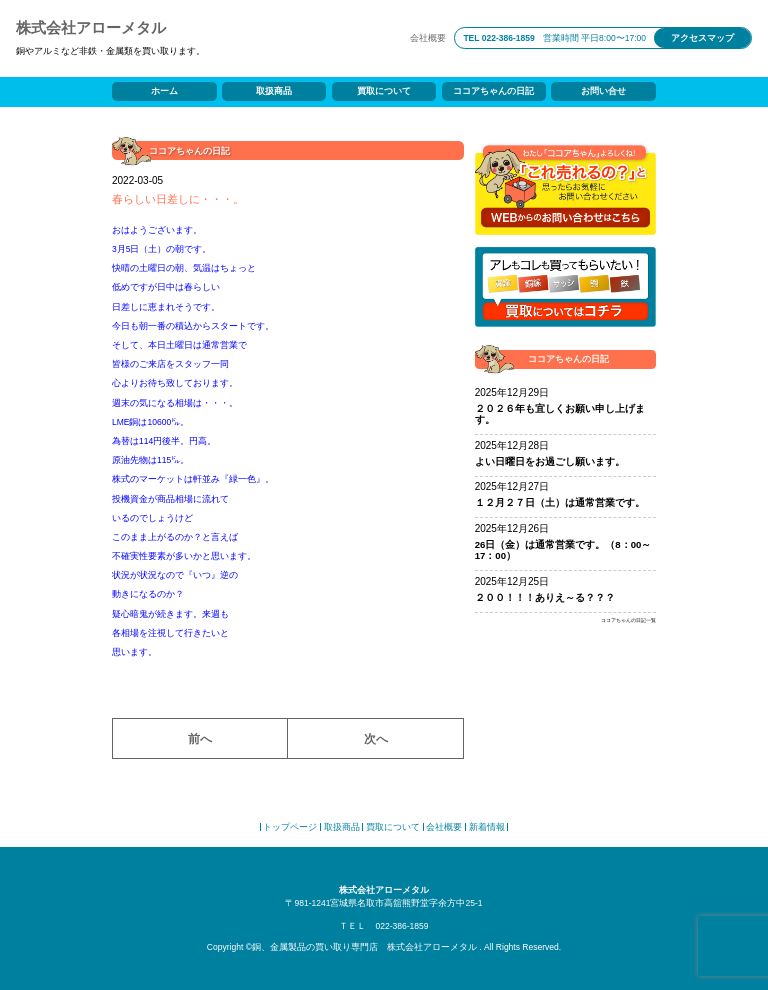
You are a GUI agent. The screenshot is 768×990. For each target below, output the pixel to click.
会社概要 (428, 38)
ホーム (164, 91)
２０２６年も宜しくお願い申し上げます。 (560, 414)
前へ (200, 738)
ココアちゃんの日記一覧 (628, 620)
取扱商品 (274, 91)
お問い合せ (603, 91)
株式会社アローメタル (91, 27)
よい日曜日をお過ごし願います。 (550, 461)
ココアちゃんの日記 (493, 91)
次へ (376, 738)
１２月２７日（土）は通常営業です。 (560, 502)
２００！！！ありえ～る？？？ (545, 597)
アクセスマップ (702, 38)
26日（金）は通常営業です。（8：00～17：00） (563, 550)
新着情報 (487, 827)
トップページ (290, 827)
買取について (384, 91)
